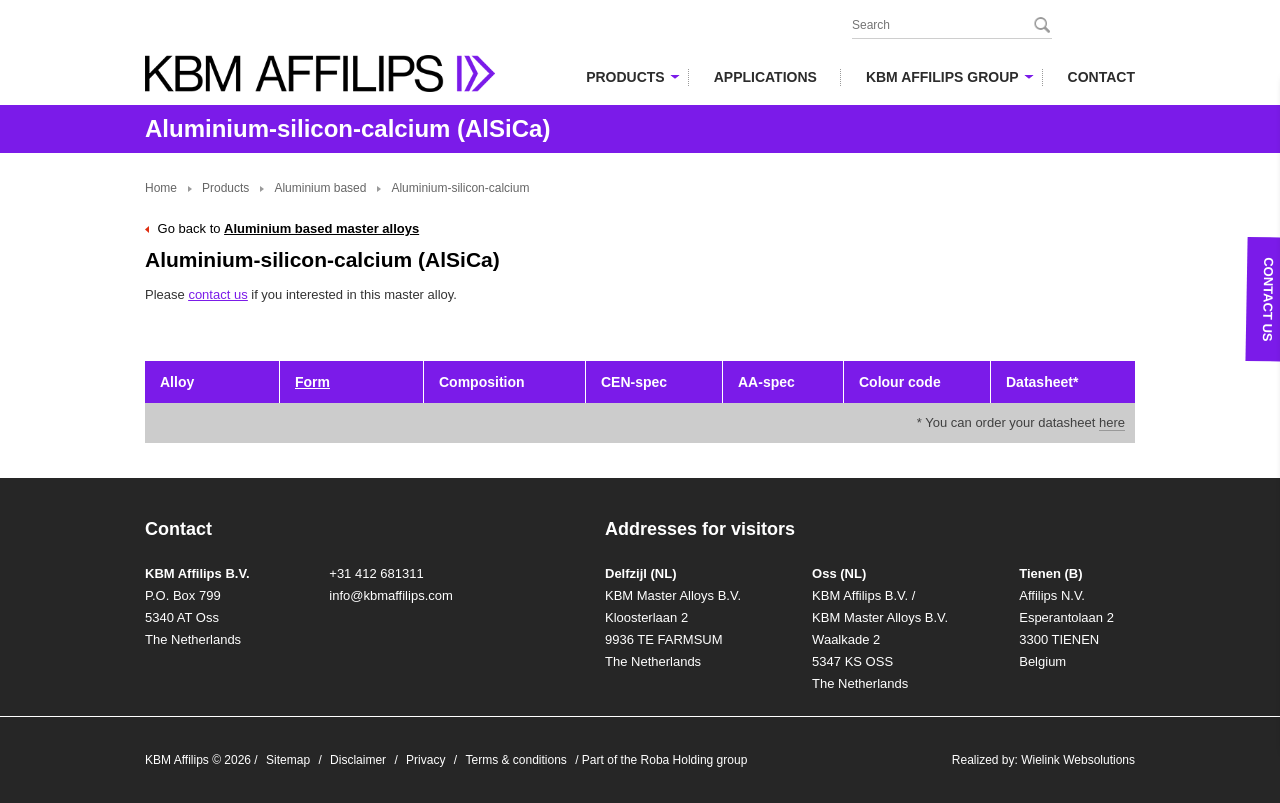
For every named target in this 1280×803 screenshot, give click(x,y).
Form (312, 382)
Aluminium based (320, 188)
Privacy (425, 760)
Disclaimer (358, 760)
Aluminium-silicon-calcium (460, 188)
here (1112, 422)
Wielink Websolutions (1078, 760)
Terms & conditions (515, 760)
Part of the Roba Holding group (664, 760)
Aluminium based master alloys (321, 228)
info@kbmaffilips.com (391, 595)
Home (161, 188)
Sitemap (288, 760)
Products (225, 188)
